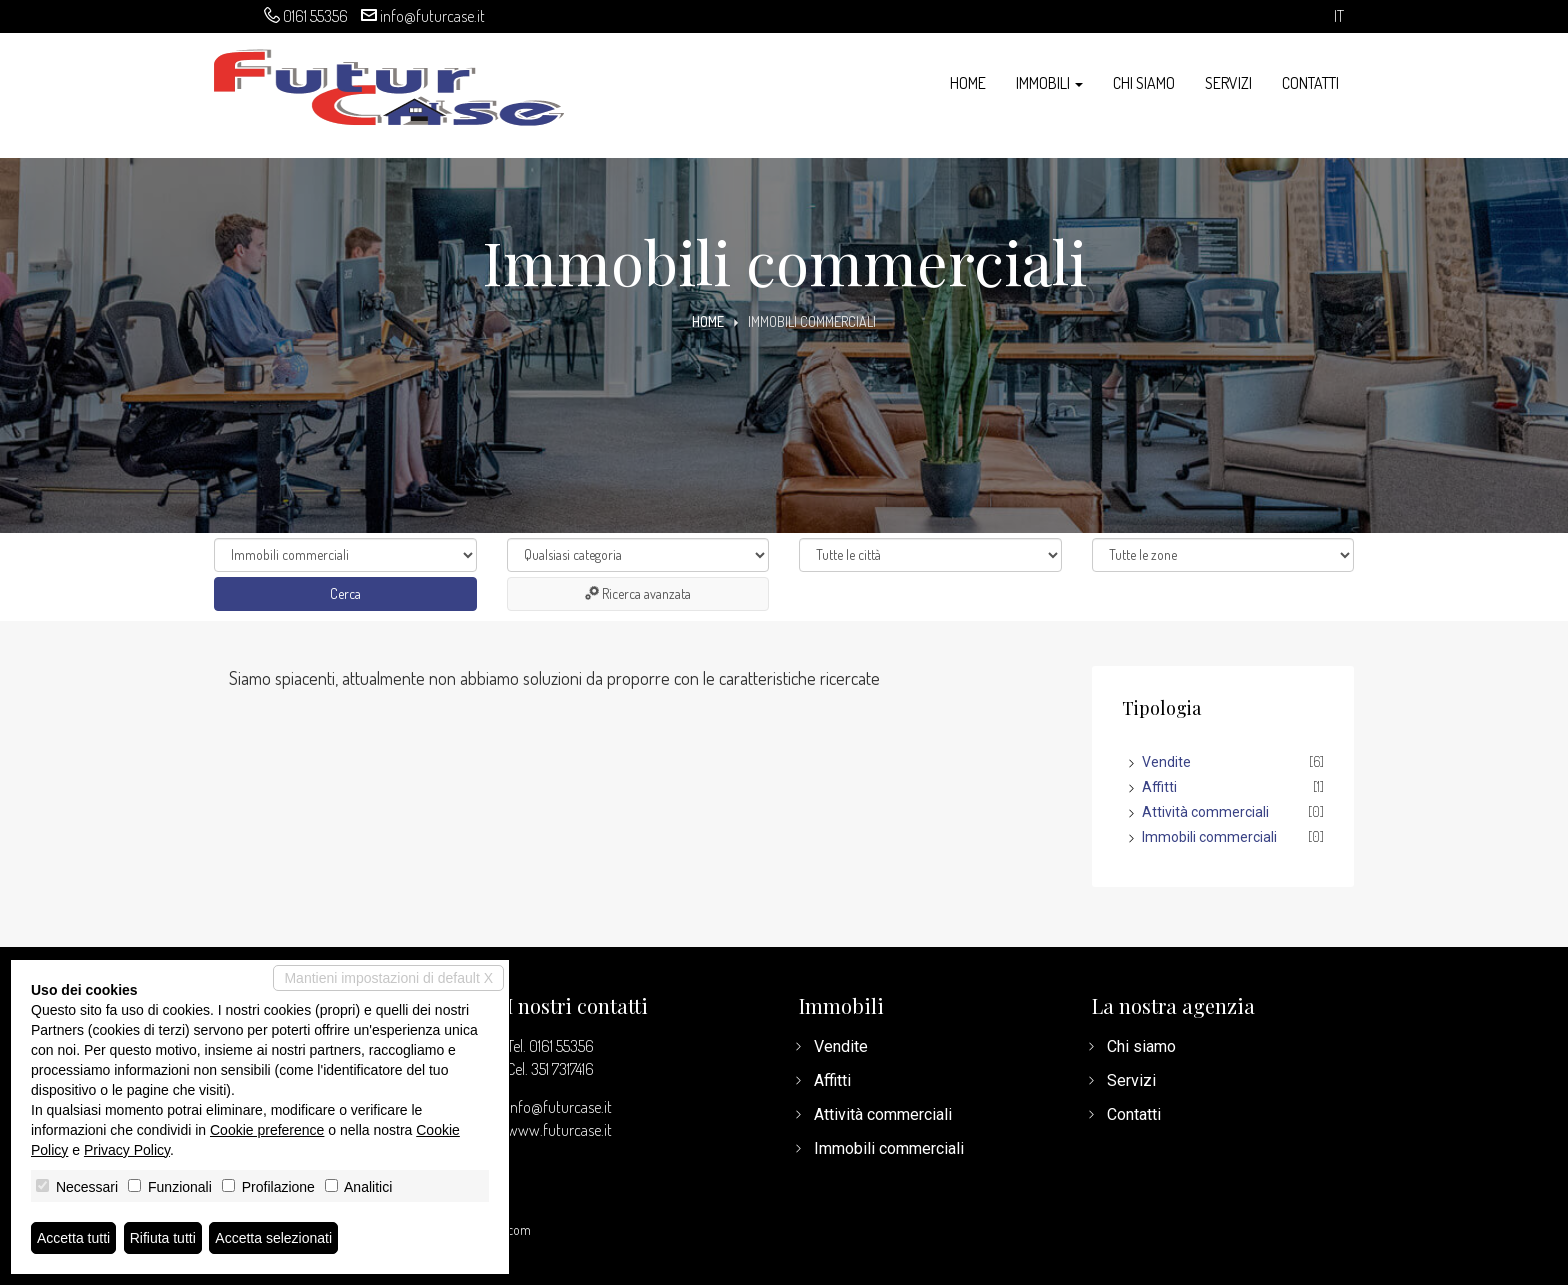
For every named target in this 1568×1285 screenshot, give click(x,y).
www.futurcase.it (559, 1130)
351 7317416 (562, 1069)
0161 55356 (315, 16)
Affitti (1159, 787)
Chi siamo (1144, 83)
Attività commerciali (1205, 812)
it (1339, 16)
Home (968, 83)
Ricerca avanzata (638, 593)
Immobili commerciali (1209, 837)
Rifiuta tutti (163, 1238)
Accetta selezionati (273, 1238)
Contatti (1310, 83)
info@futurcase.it (432, 16)
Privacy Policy (127, 1150)
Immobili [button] (1049, 83)
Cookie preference (267, 1130)
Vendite (1166, 762)
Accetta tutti (73, 1238)
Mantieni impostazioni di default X (388, 978)
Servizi (1228, 83)
